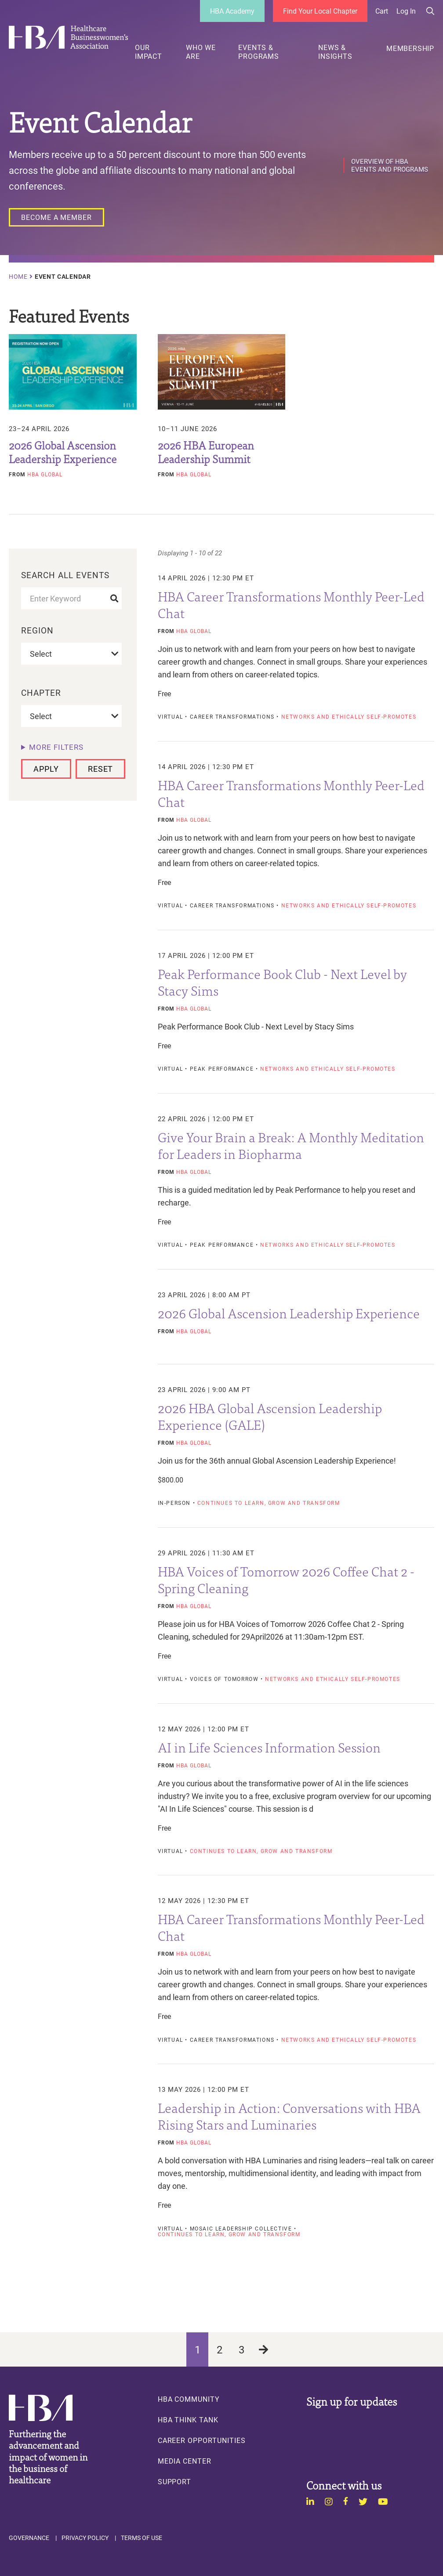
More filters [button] (56, 747)
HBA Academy (232, 10)
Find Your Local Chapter (320, 10)
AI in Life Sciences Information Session (269, 1746)
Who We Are (201, 52)
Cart (381, 11)
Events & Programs (258, 52)
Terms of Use (141, 2538)
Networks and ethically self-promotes (349, 717)
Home (18, 277)
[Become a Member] (56, 217)
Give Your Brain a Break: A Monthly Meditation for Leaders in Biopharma (291, 1145)
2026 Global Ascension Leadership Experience (62, 451)
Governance (29, 2538)
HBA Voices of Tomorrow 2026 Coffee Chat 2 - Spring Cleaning (286, 1579)
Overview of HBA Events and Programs (389, 165)
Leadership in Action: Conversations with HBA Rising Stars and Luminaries (289, 2115)
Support (175, 2481)
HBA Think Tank (188, 2419)
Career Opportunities (202, 2440)
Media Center (184, 2461)
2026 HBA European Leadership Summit (206, 451)
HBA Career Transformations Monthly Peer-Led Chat (291, 604)
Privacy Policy (85, 2538)
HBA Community (189, 2399)
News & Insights (335, 52)
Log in (406, 11)
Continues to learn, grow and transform (268, 1503)
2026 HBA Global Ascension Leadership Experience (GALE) (270, 1415)
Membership (410, 48)
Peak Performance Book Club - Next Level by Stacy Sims (282, 981)
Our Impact (148, 52)
